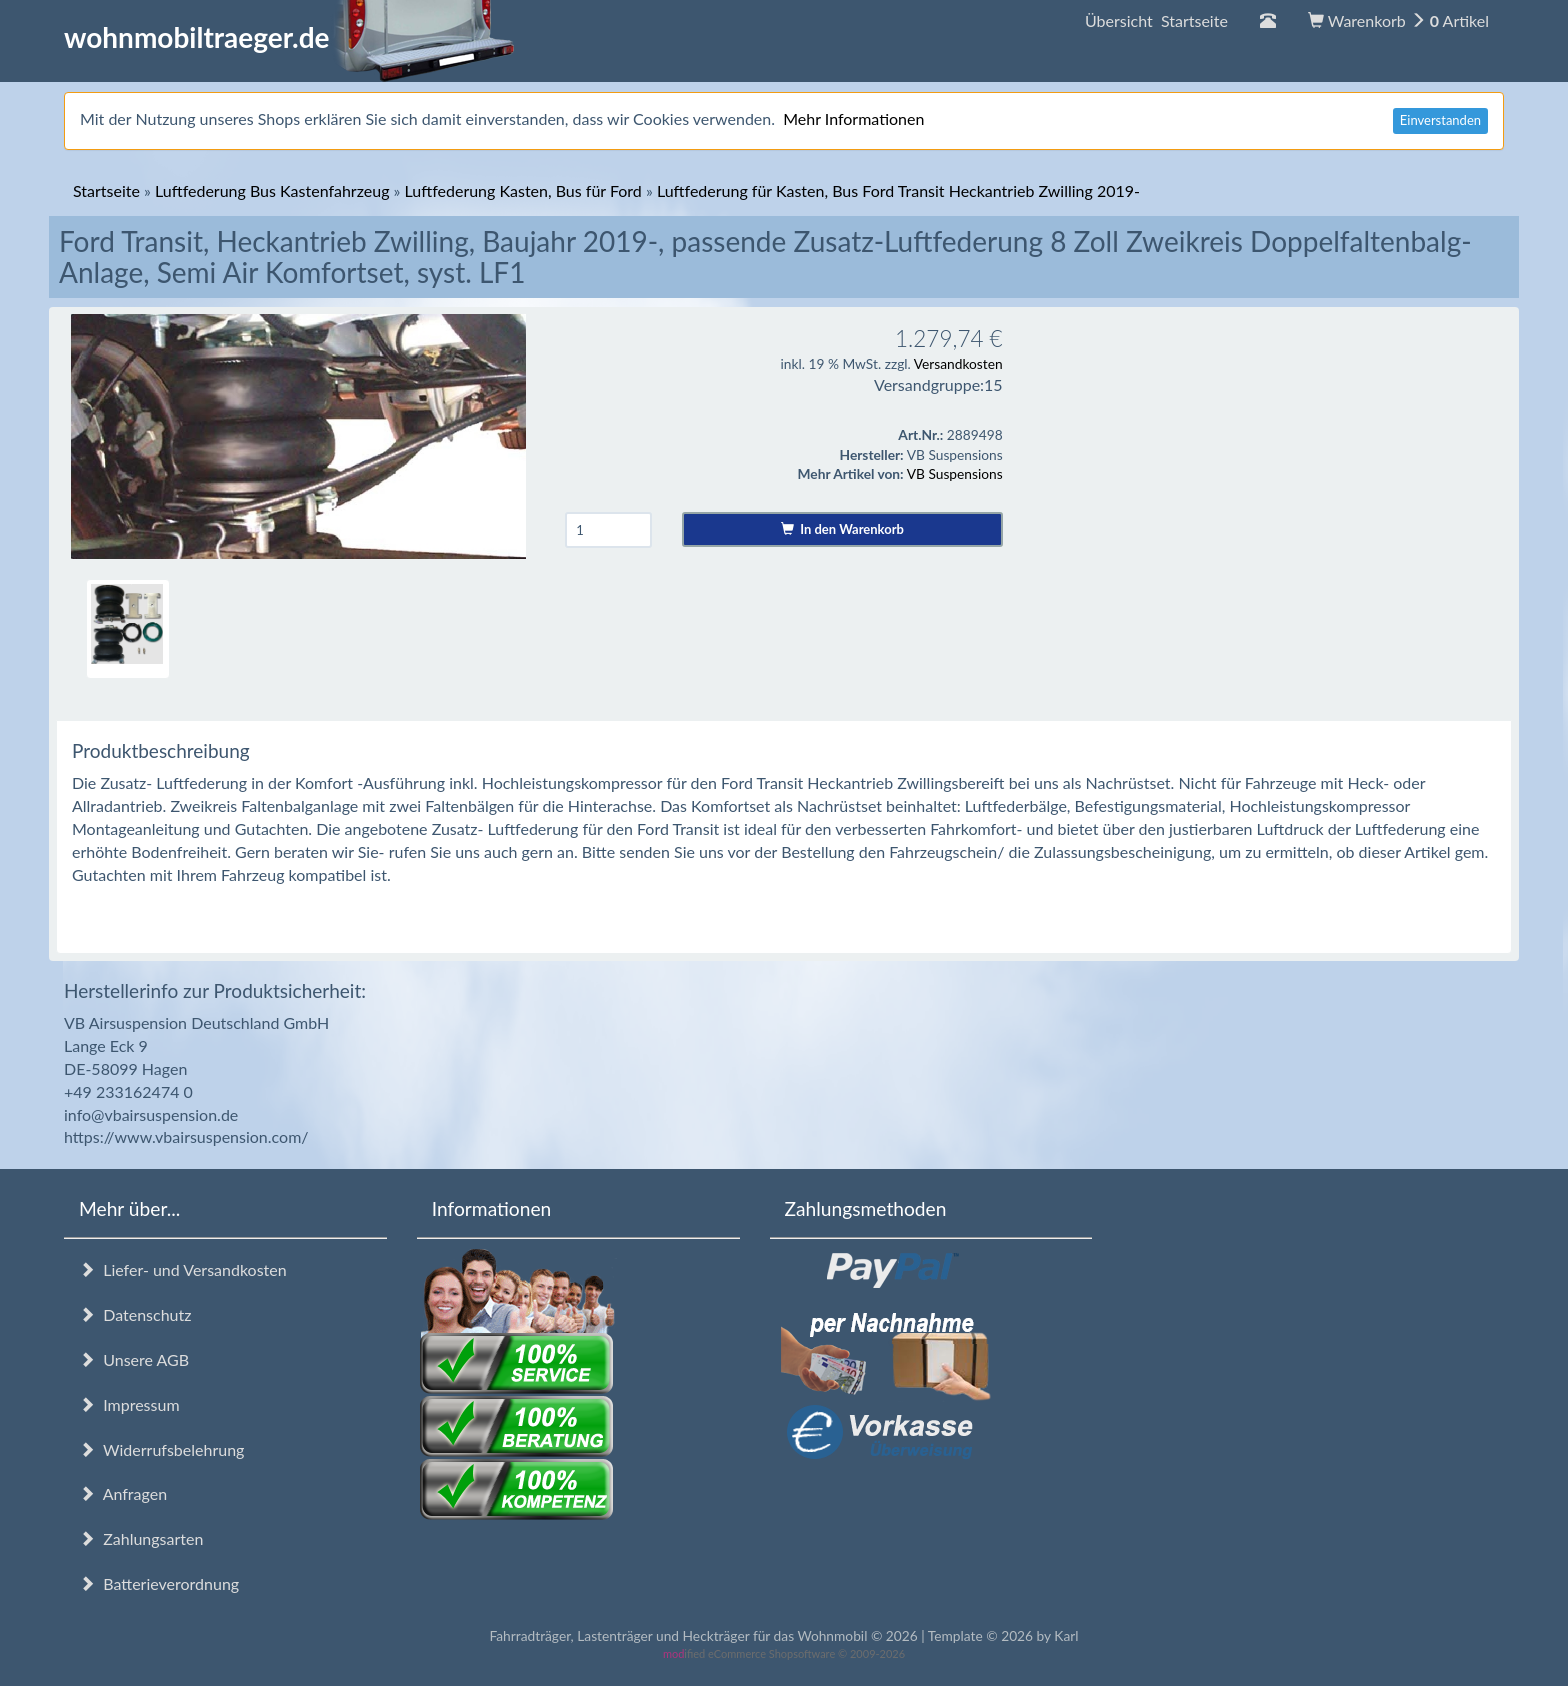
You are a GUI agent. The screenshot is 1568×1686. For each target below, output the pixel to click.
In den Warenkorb (842, 529)
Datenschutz (135, 1314)
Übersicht (1156, 20)
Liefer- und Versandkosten (183, 1269)
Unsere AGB (134, 1359)
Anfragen (123, 1493)
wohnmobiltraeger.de (289, 37)
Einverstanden (1440, 120)
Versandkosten (958, 363)
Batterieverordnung (159, 1583)
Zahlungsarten (141, 1538)
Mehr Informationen (853, 118)
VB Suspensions (955, 473)
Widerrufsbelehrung (161, 1449)
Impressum (129, 1404)
